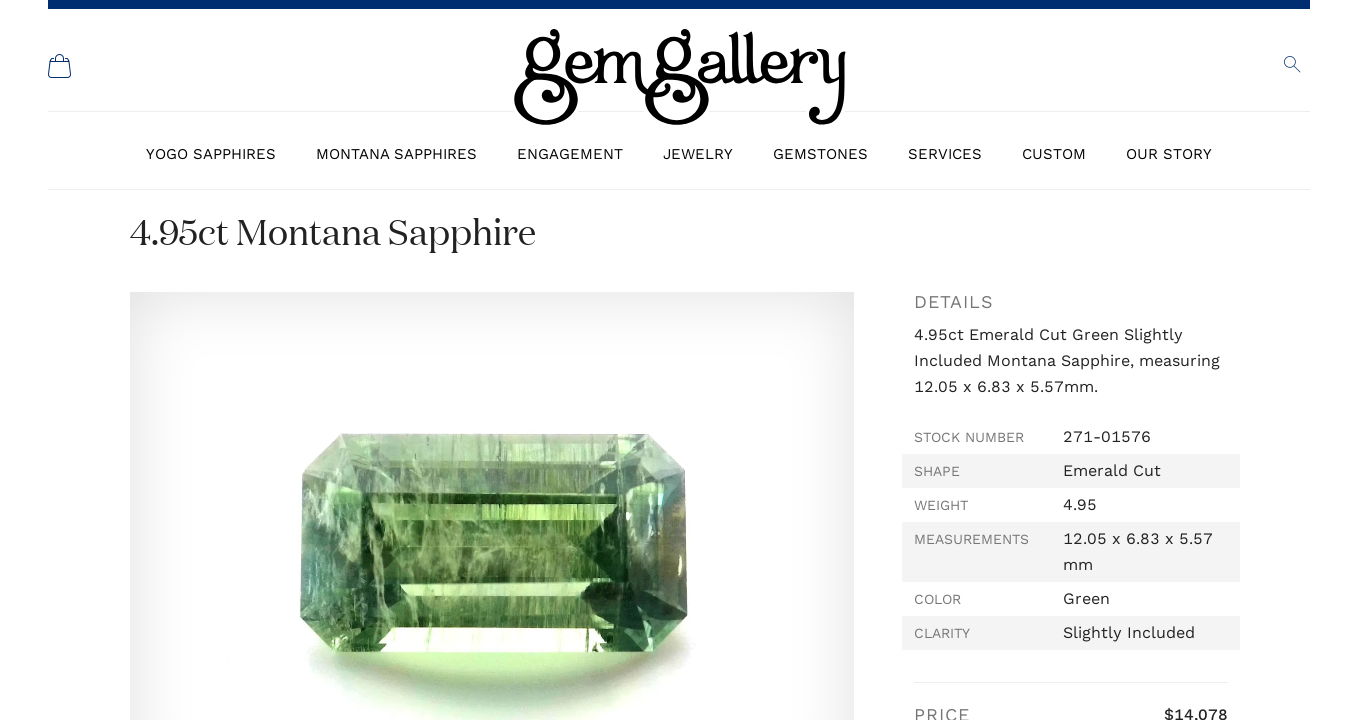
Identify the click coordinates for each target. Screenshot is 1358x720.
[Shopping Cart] (60, 66)
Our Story (1169, 154)
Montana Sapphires (396, 154)
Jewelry (698, 154)
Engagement (570, 154)
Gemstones (820, 154)
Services (945, 154)
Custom (1054, 154)
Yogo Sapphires (211, 154)
